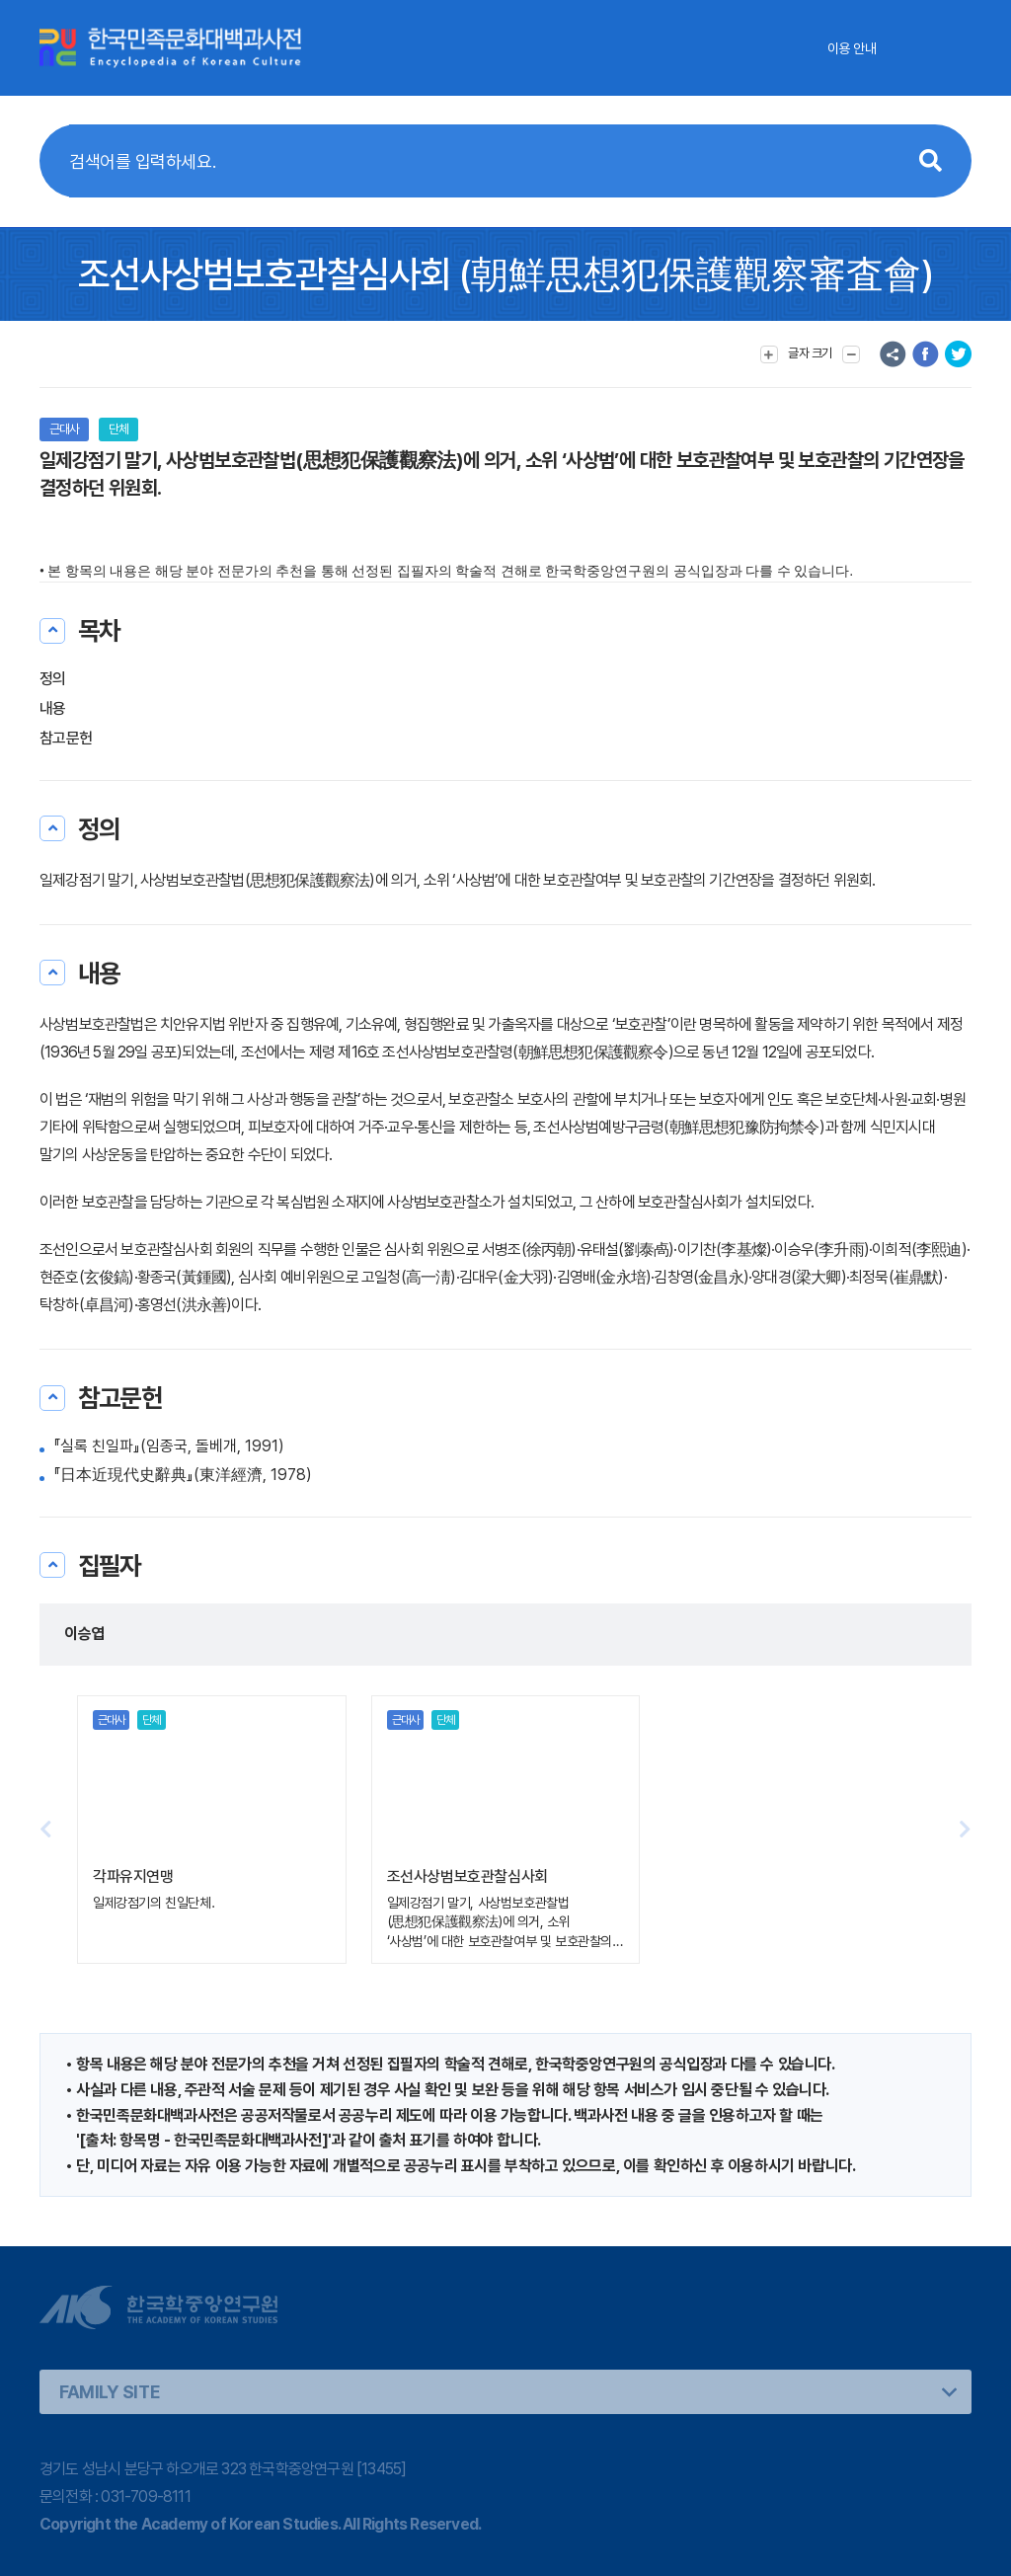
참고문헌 (65, 738)
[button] (965, 1829)
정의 (52, 678)
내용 (52, 708)
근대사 (64, 429)
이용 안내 (851, 48)
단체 (118, 429)
